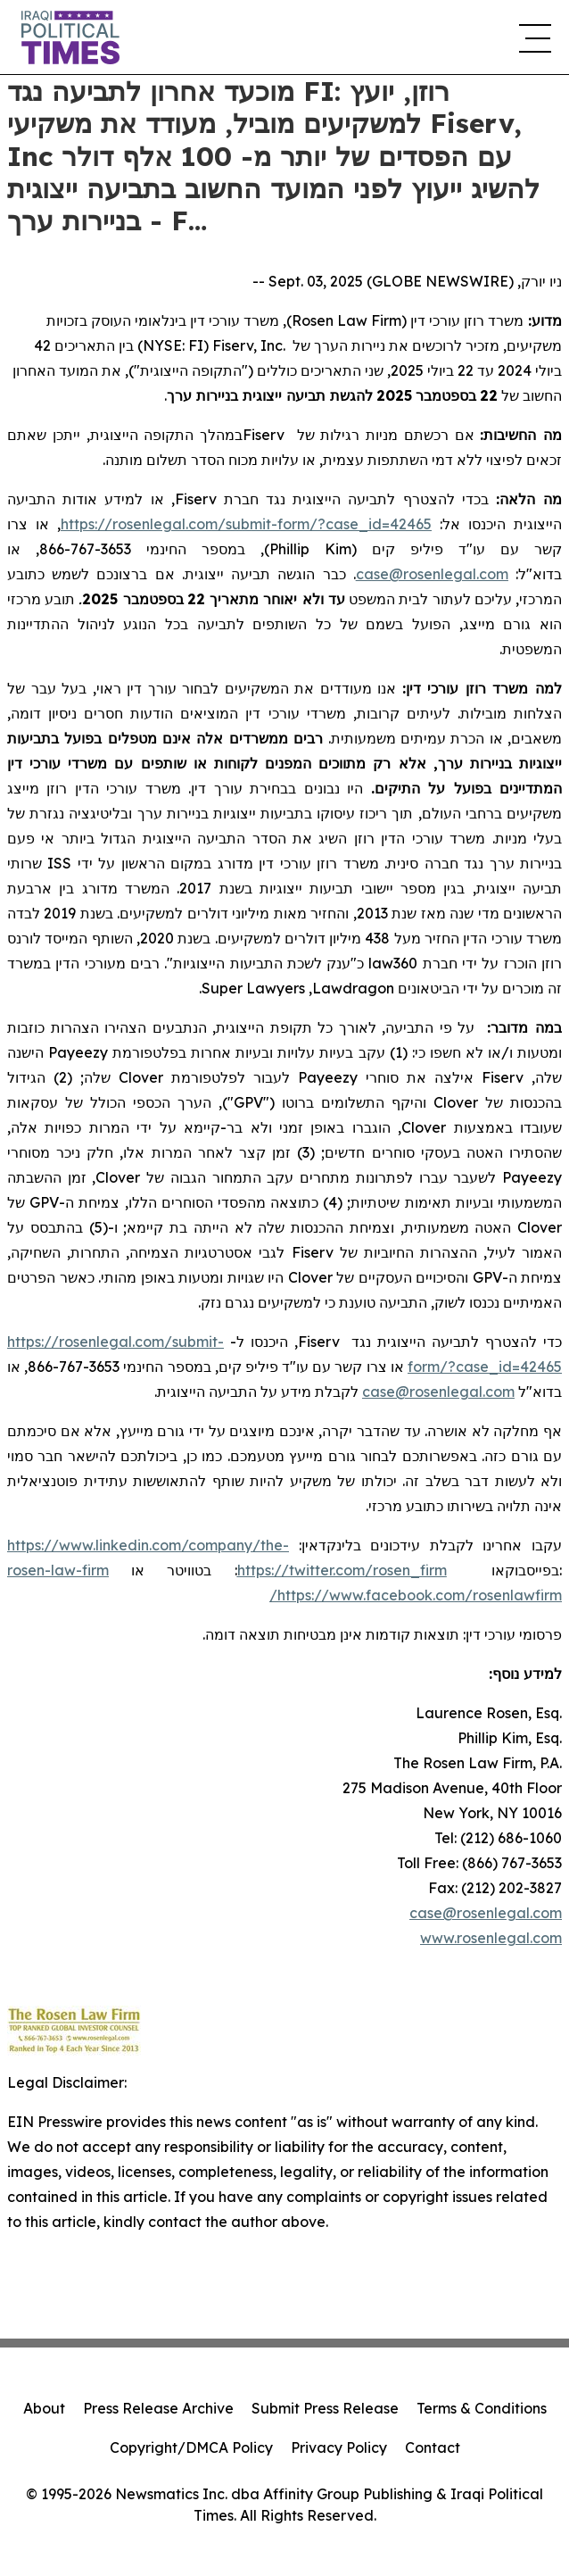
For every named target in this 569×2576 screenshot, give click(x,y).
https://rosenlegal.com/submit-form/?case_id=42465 (246, 524)
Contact (432, 2447)
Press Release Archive (158, 2408)
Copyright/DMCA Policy (191, 2447)
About (44, 2408)
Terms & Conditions (481, 2408)
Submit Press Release (325, 2408)
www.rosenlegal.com (491, 1938)
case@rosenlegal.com (485, 1913)
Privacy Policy (339, 2447)
